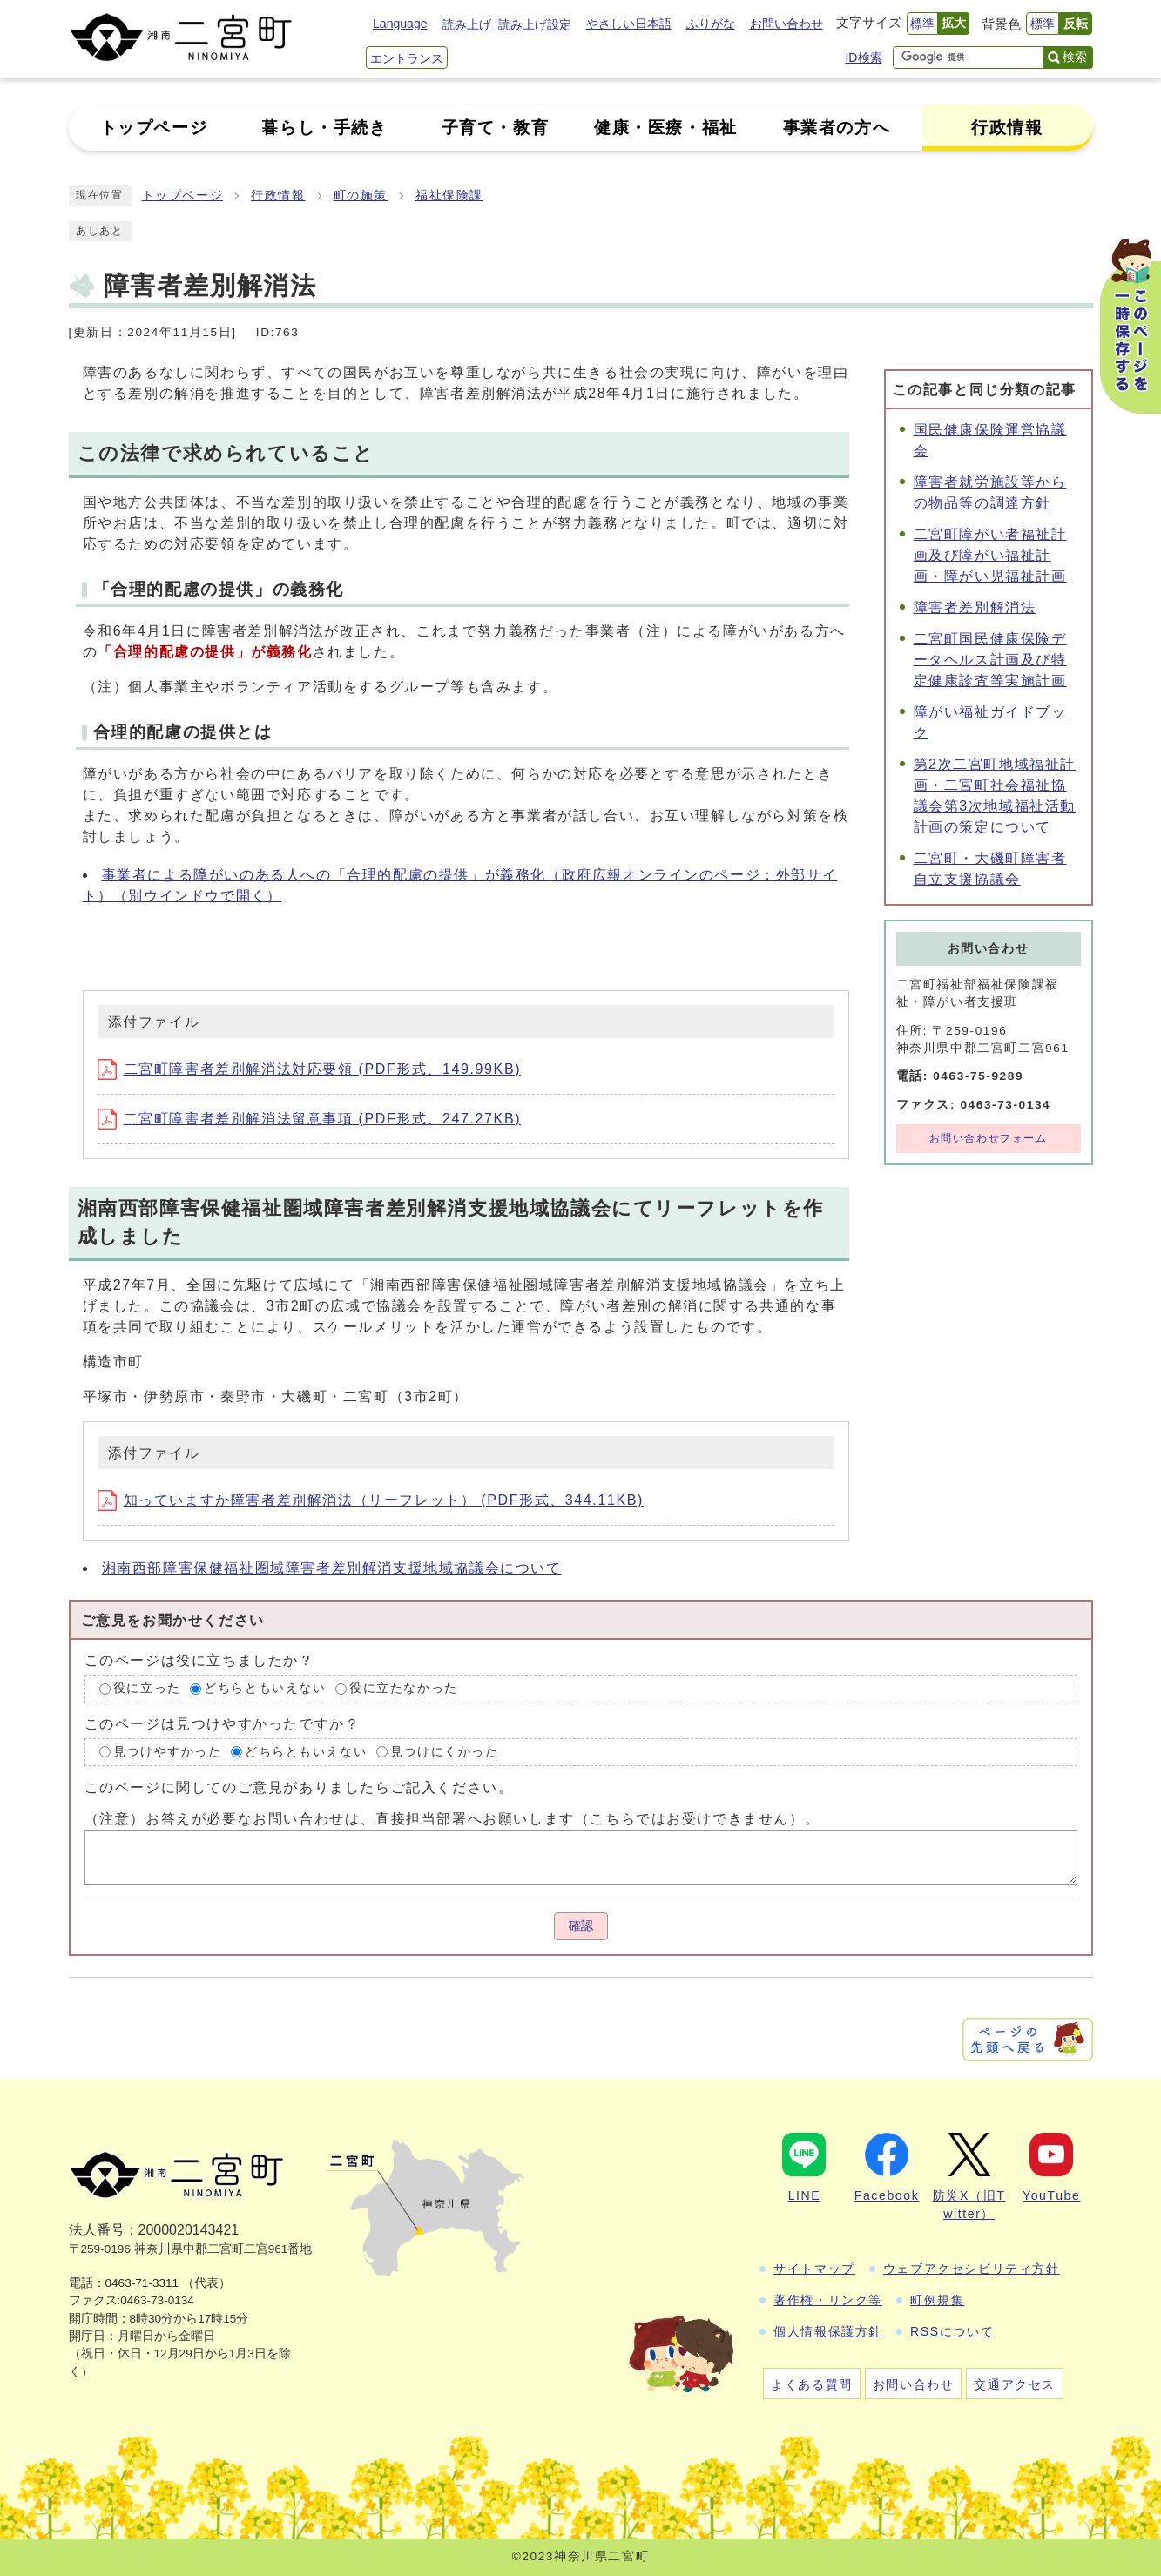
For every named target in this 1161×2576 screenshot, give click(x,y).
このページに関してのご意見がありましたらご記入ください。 (299, 1787)
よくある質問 (812, 2384)
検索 (1075, 57)
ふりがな (710, 23)
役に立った (147, 1688)
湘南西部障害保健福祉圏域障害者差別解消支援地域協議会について (332, 1568)
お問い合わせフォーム (988, 1138)
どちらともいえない (265, 1688)
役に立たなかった (403, 1688)
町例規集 (937, 2300)
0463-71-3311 (142, 2282)
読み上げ (466, 24)
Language (400, 23)
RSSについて (952, 2331)
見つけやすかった (167, 1751)
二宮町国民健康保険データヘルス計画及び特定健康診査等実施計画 (990, 659)
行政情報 (278, 195)
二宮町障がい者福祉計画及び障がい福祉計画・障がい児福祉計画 (990, 555)
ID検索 (863, 57)
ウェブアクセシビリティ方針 (971, 2269)
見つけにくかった (444, 1751)
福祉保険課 (449, 195)
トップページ (183, 195)
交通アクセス (1015, 2384)
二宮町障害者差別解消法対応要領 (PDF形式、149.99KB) (310, 1069)
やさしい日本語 (629, 23)
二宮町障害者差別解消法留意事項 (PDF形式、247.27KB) (310, 1118)
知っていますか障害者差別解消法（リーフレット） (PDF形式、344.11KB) (371, 1500)
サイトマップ (814, 2269)
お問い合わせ (786, 23)
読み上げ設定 (534, 24)
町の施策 (361, 195)
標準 (922, 23)
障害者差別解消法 (975, 607)
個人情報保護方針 (827, 2331)
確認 (581, 1925)
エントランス (406, 58)
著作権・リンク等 (827, 2300)
